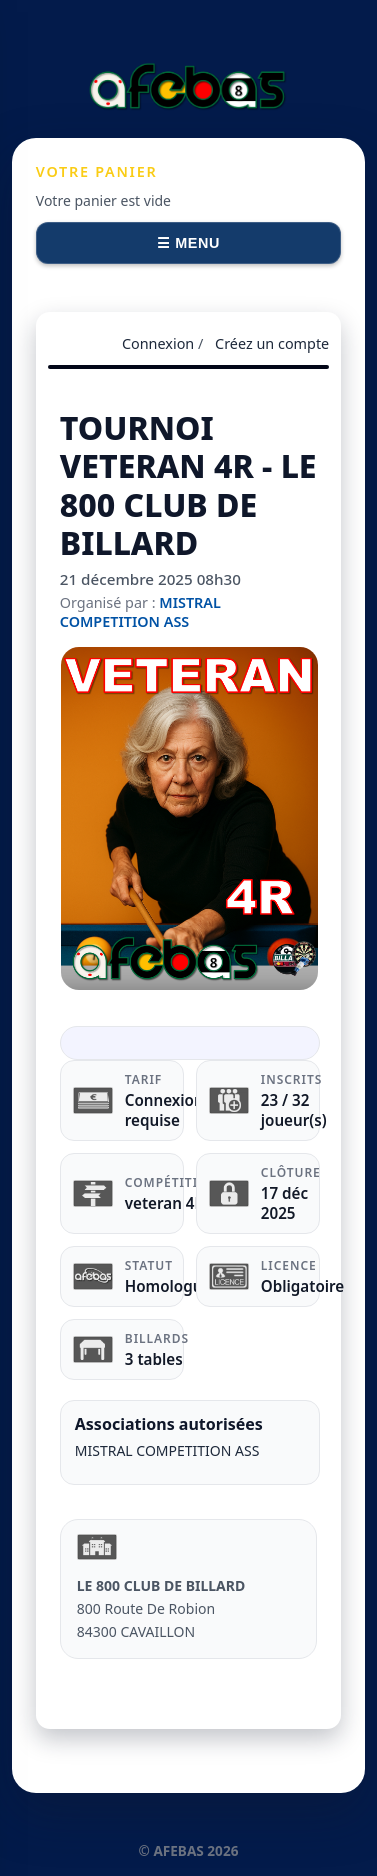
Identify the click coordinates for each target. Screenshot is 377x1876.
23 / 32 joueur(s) (294, 1110)
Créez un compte (272, 343)
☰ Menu (188, 243)
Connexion (158, 343)
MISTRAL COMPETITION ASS (140, 612)
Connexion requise (164, 1110)
